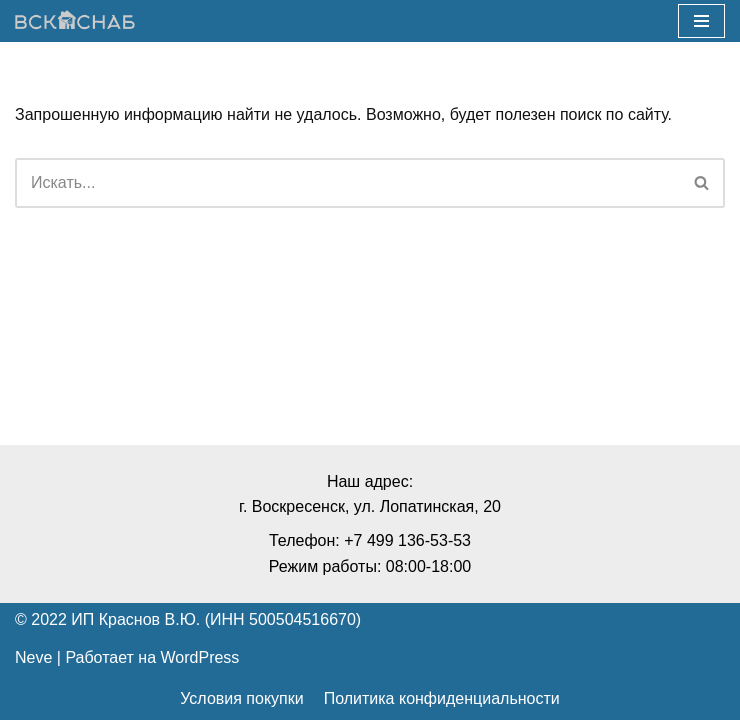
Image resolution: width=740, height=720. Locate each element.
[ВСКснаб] (75, 21)
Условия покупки (241, 698)
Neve (33, 657)
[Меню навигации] (701, 21)
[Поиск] (347, 183)
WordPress (200, 657)
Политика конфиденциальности (442, 698)
